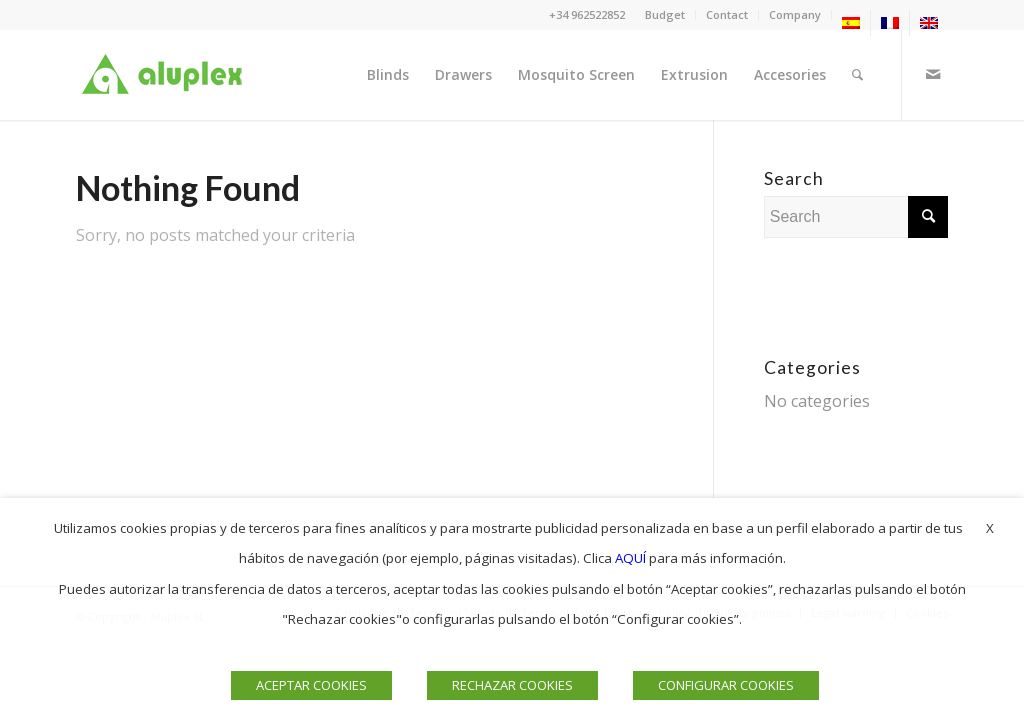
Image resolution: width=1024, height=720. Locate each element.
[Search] (857, 75)
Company (795, 14)
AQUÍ (630, 558)
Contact (727, 14)
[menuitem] (665, 15)
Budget (665, 14)
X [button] (990, 528)
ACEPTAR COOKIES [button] (311, 685)
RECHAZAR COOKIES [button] (512, 685)
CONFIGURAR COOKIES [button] (726, 685)
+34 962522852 (587, 14)
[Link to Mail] (933, 74)
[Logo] (166, 75)
